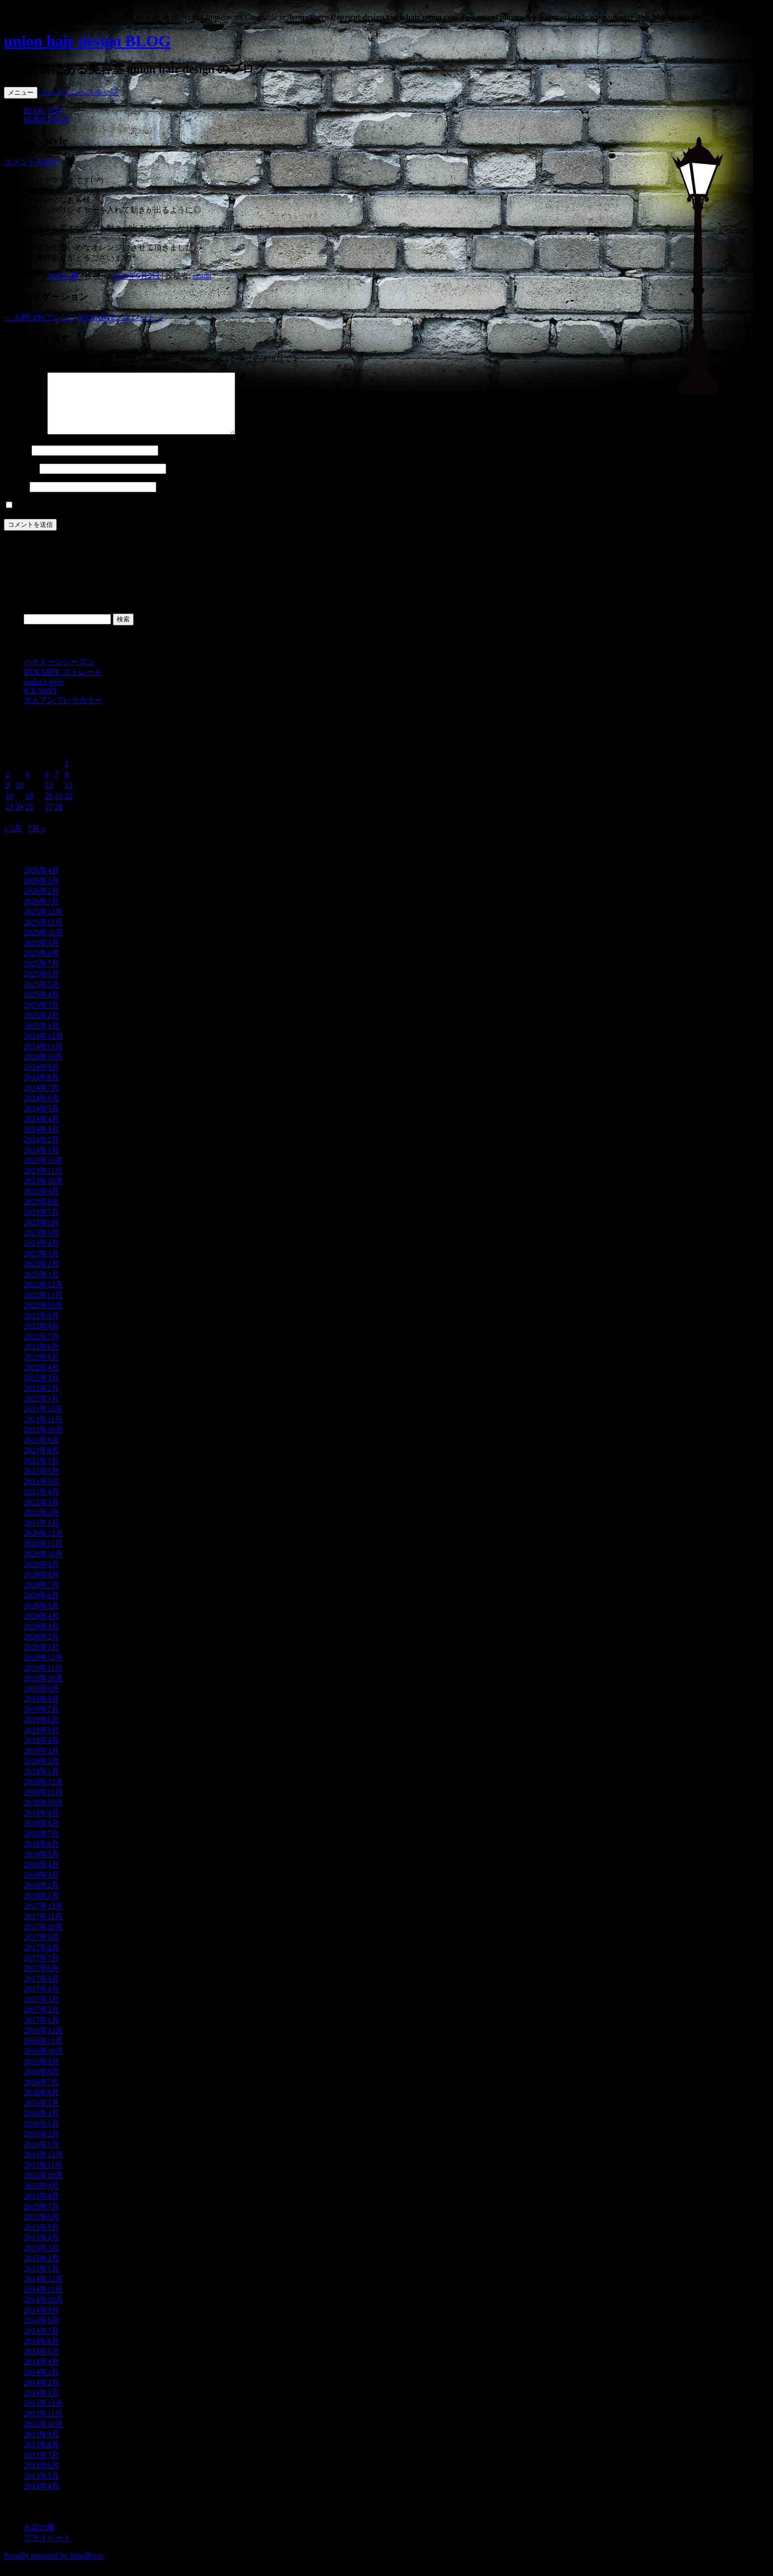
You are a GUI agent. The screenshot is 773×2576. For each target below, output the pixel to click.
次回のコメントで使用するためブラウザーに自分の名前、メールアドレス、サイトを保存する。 (185, 517)
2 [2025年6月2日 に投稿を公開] (7, 786)
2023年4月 (41, 1255)
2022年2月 (41, 1400)
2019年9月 (41, 1700)
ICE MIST (40, 702)
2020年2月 (41, 1648)
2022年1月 (41, 1410)
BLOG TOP (43, 111)
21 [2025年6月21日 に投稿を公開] (59, 807)
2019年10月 (43, 1690)
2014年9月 (41, 2322)
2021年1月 (41, 1534)
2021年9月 (41, 1452)
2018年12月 (43, 1793)
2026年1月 (41, 913)
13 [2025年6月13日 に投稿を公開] (49, 797)
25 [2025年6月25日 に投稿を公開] (29, 818)
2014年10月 (43, 2311)
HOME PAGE (46, 119)
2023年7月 (41, 1224)
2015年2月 (41, 2270)
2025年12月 (43, 923)
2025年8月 (41, 965)
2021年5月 (41, 1493)
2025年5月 (41, 996)
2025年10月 (43, 944)
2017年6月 (41, 1980)
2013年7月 (41, 2467)
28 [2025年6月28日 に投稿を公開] (59, 818)
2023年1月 (41, 1286)
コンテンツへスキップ (78, 92)
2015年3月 (41, 2259)
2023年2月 (41, 1275)
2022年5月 (41, 1369)
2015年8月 (41, 2208)
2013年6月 (41, 2477)
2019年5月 (41, 1742)
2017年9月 (41, 1949)
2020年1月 (41, 1659)
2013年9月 (41, 2446)
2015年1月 (41, 2280)
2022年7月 (41, 1348)
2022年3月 (41, 1389)
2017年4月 (41, 2000)
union (202, 276)
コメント (24, 443)
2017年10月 (43, 1938)
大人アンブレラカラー (63, 712)
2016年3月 (41, 2135)
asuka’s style (44, 693)
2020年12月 (43, 1545)
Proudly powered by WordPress (54, 2567)
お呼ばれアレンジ (40, 317)
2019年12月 (43, 1669)
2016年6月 (41, 2104)
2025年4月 (41, 1006)
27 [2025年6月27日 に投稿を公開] (49, 818)
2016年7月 (41, 2094)
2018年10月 (43, 1814)
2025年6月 (41, 985)
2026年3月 (41, 892)
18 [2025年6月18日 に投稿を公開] (29, 807)
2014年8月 (41, 2332)
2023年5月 (41, 1244)
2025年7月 (41, 975)
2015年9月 (41, 2197)
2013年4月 (41, 2498)
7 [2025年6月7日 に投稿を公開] (57, 786)
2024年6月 (41, 1110)
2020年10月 (43, 1565)
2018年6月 (41, 1855)
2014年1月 (41, 2404)
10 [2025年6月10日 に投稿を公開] (19, 797)
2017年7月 (41, 1969)
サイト (16, 498)
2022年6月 (41, 1358)
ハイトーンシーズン (59, 673)
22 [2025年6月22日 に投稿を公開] (68, 807)
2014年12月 (43, 2290)
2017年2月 (41, 2021)
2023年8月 (41, 1213)
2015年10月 (43, 2187)
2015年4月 (41, 2249)
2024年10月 (43, 1068)
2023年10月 (43, 1193)
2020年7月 (41, 1597)
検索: (13, 630)
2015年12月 (43, 2166)
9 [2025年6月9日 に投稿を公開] (7, 797)
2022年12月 (43, 1296)
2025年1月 (41, 1037)
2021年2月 (41, 1524)
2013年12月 (43, 2415)
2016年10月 (43, 2063)
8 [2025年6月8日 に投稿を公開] (67, 786)
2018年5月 (41, 1866)
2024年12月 (43, 1048)
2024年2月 (41, 1151)
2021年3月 (41, 1514)
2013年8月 (41, 2456)
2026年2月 (41, 903)
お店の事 (63, 276)
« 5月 (13, 840)
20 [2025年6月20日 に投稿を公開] (49, 807)
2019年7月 (41, 1721)
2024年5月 (41, 1120)
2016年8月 (41, 2083)
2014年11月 (43, 2301)
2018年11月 (43, 1804)
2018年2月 (41, 1897)
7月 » (36, 840)
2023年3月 (41, 1265)
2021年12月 (43, 1420)
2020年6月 (41, 1607)
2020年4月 (41, 1628)
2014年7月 (41, 2342)
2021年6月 (41, 1483)
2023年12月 (43, 1172)
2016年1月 (41, 2156)
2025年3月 (41, 1017)
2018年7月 (41, 1845)
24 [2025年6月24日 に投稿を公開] (19, 818)
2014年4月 (41, 2373)
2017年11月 (43, 1928)
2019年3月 (41, 1762)
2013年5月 (41, 2487)
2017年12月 (43, 1918)
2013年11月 (43, 2425)
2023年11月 (43, 1182)
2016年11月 (43, 2052)
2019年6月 (41, 1731)
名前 (17, 462)
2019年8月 (41, 1710)
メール (20, 480)
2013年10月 (43, 2435)
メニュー (21, 92)
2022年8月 (41, 1338)
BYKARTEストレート (122, 317)
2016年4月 (41, 2125)
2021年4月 (41, 1503)
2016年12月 (43, 2042)
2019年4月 (41, 1752)
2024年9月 (41, 1079)
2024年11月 (43, 1058)
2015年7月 (41, 2218)
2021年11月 (43, 1431)
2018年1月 (41, 1907)
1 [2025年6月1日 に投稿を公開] (67, 775)
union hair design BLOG (87, 41)
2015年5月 (41, 2239)
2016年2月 (41, 2145)
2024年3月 (41, 1141)
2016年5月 (41, 2114)
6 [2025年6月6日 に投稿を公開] (47, 786)
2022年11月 (43, 1307)
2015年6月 (41, 2228)
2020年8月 (41, 1586)
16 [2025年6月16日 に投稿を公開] (9, 807)
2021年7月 (41, 1472)
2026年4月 (41, 882)
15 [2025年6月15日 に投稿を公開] (68, 797)
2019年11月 (43, 1679)
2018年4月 (41, 1876)
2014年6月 (41, 2353)
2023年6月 (41, 1234)
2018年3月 (41, 1887)
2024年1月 (41, 1162)
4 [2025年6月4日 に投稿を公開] (27, 786)
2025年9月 (41, 954)
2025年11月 (43, 934)
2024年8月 (41, 1089)
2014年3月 (41, 2384)
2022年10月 (43, 1317)
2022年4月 (41, 1379)
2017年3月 (41, 2011)
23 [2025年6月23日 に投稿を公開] (9, 818)
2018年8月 (41, 1835)
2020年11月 (43, 1555)
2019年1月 (41, 1783)
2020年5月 (41, 1617)
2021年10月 (43, 1441)
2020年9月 (41, 1576)
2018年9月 (41, 1824)
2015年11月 (43, 2177)
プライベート (47, 2549)
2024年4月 (41, 1130)
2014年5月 (41, 2363)
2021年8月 (41, 1462)
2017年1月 (41, 2032)
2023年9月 (41, 1203)
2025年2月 (41, 1027)
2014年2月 (41, 2394)
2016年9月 (41, 2073)
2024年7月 (41, 1099)
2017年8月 (41, 1959)
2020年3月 (41, 1638)
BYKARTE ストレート (63, 684)
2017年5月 (41, 1990)
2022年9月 (41, 1327)
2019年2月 (41, 1773)
